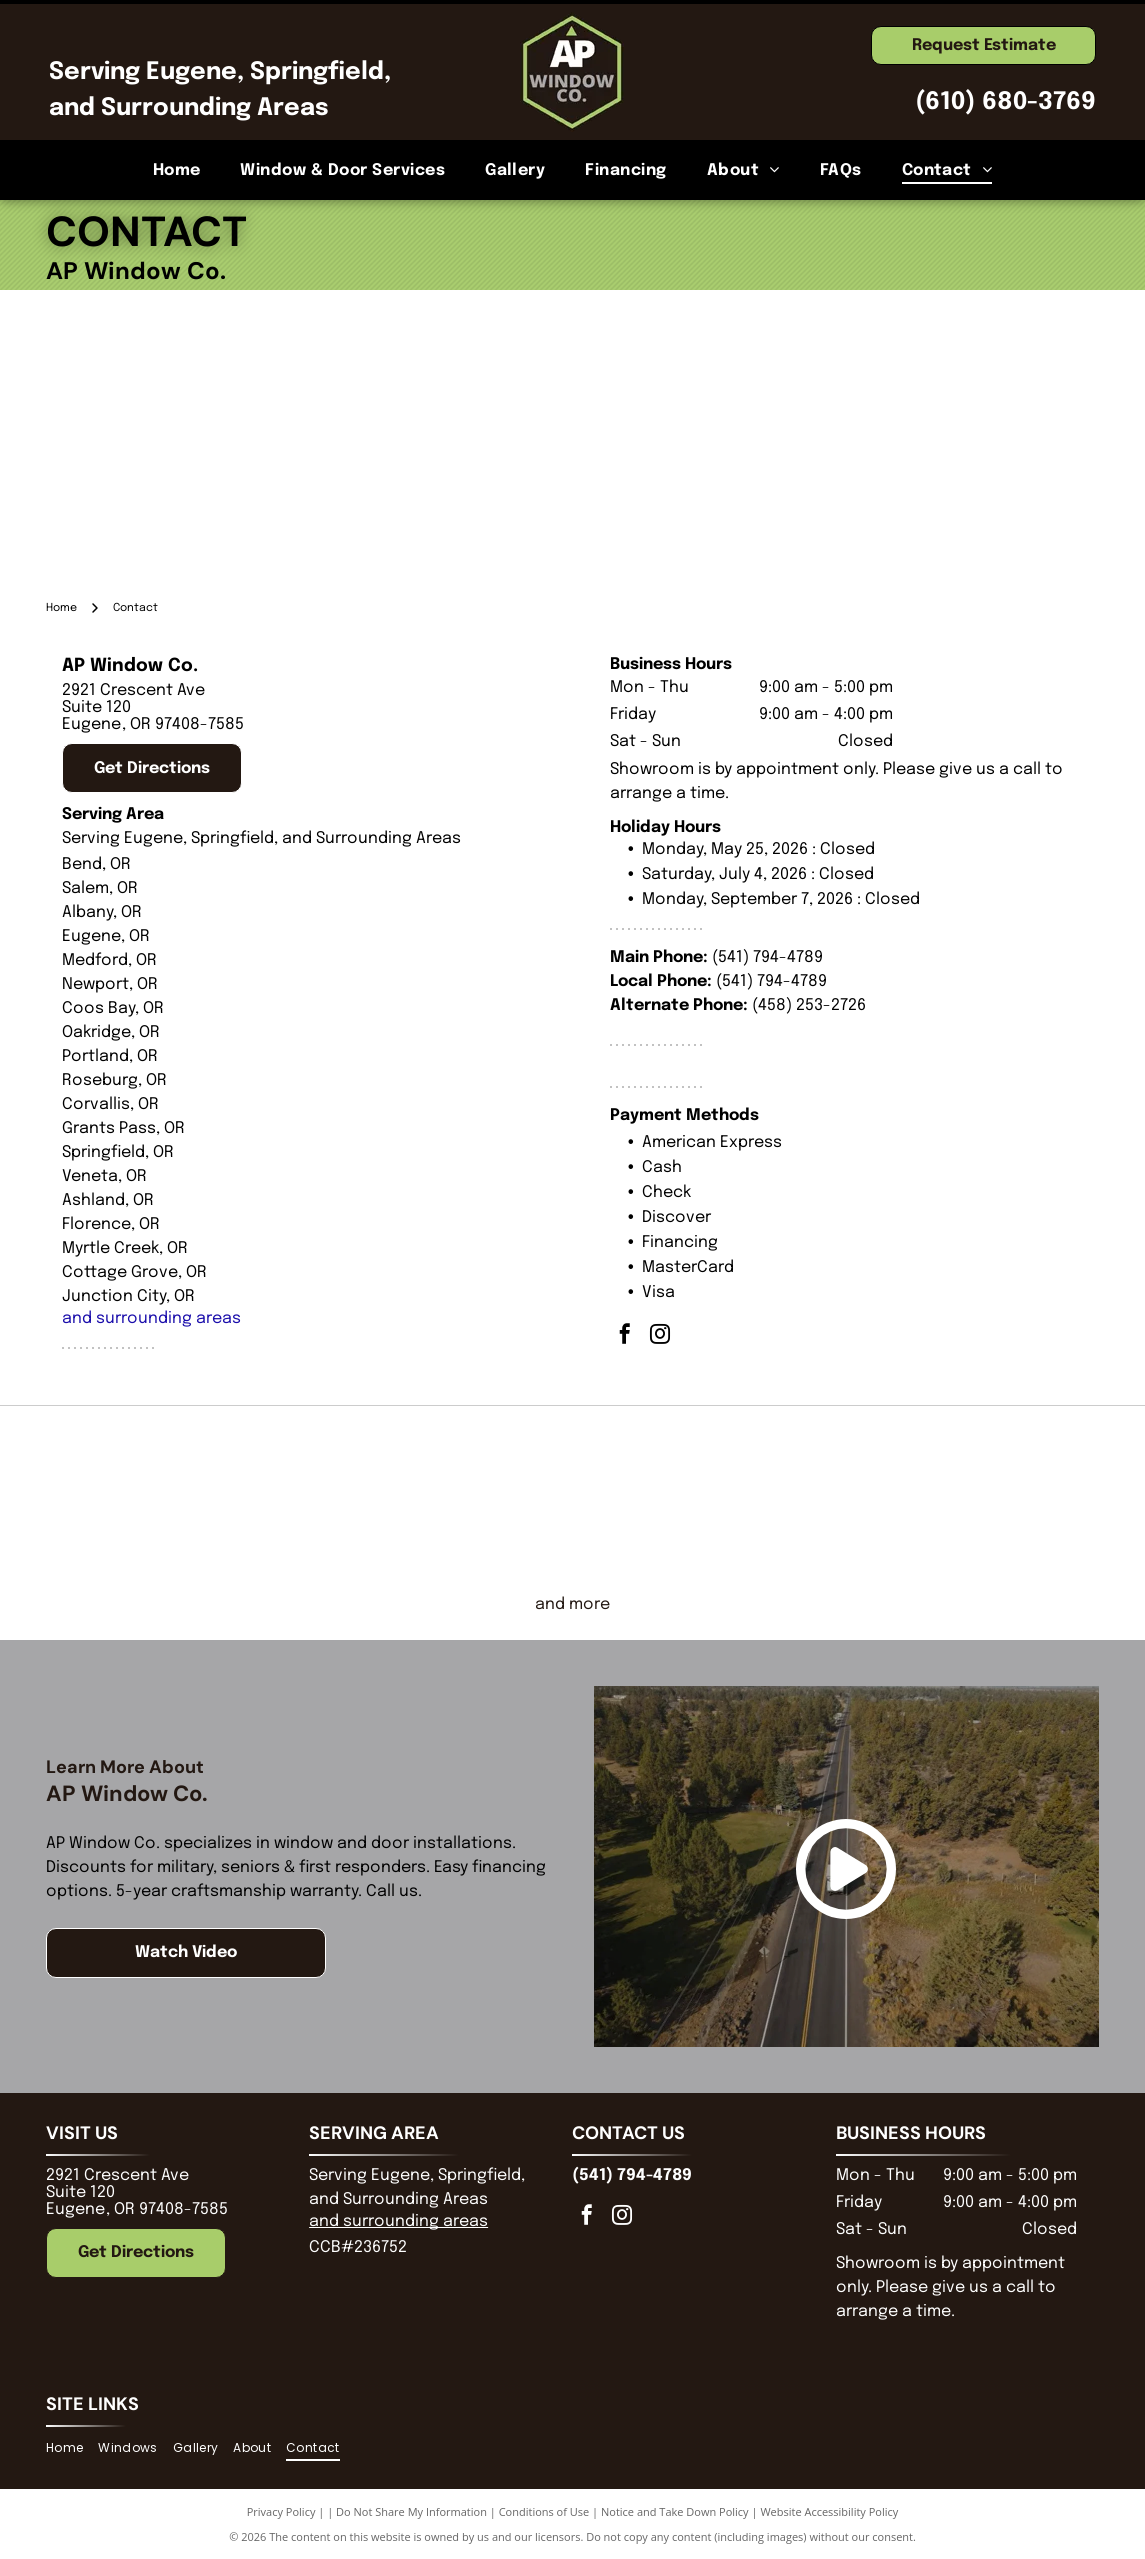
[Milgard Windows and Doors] (703, 1499)
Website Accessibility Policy (829, 2511)
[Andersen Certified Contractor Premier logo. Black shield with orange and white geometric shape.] (179, 1499)
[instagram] (660, 1336)
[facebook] (625, 1336)
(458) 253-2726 (809, 1005)
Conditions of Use (544, 2511)
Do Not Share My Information (411, 2511)
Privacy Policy (281, 2511)
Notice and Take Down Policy (675, 2511)
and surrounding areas (151, 1318)
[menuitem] (177, 170)
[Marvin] (965, 1499)
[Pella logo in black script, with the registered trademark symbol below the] (441, 1499)
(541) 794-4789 (767, 957)
